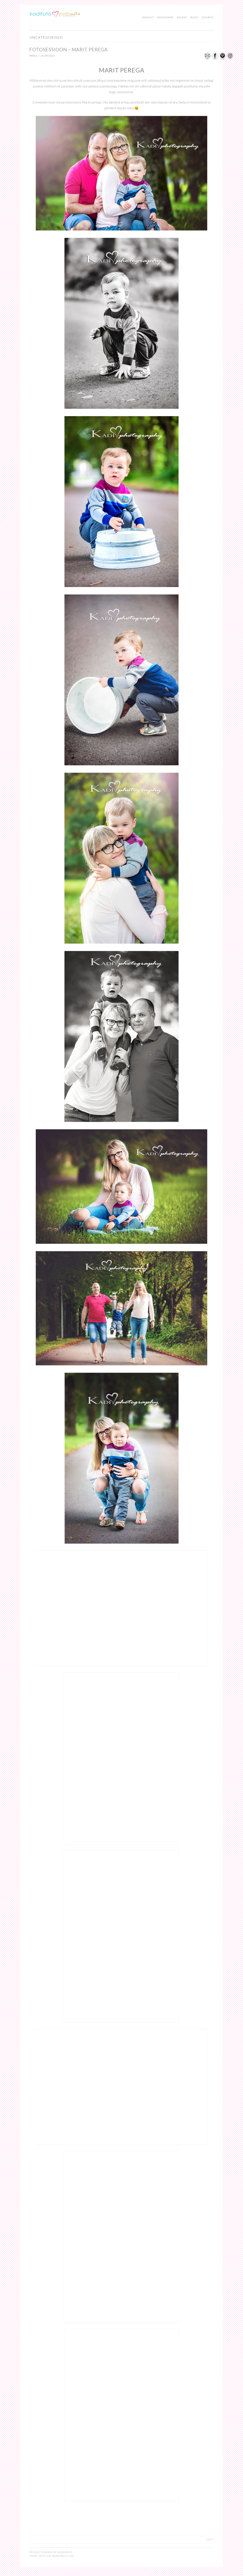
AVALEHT (148, 17)
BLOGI (195, 17)
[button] (54, 14)
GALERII (182, 17)
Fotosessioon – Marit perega (68, 49)
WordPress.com (63, 2556)
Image (33, 55)
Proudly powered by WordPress (50, 2552)
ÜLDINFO (208, 17)
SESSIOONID (165, 17)
